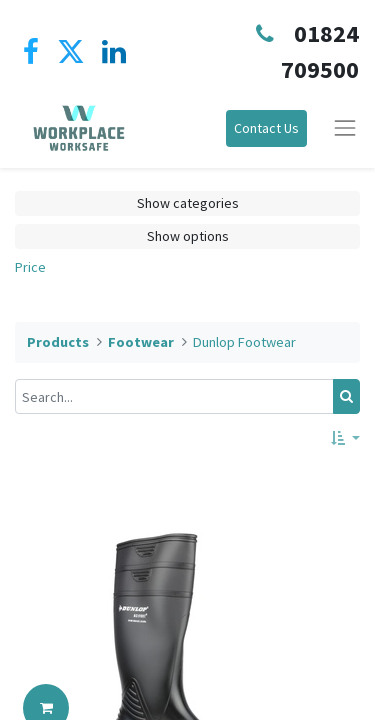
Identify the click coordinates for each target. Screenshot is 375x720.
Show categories (188, 203)
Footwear (141, 342)
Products (58, 342)
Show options (188, 236)
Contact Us (266, 128)
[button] (345, 438)
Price (30, 267)
